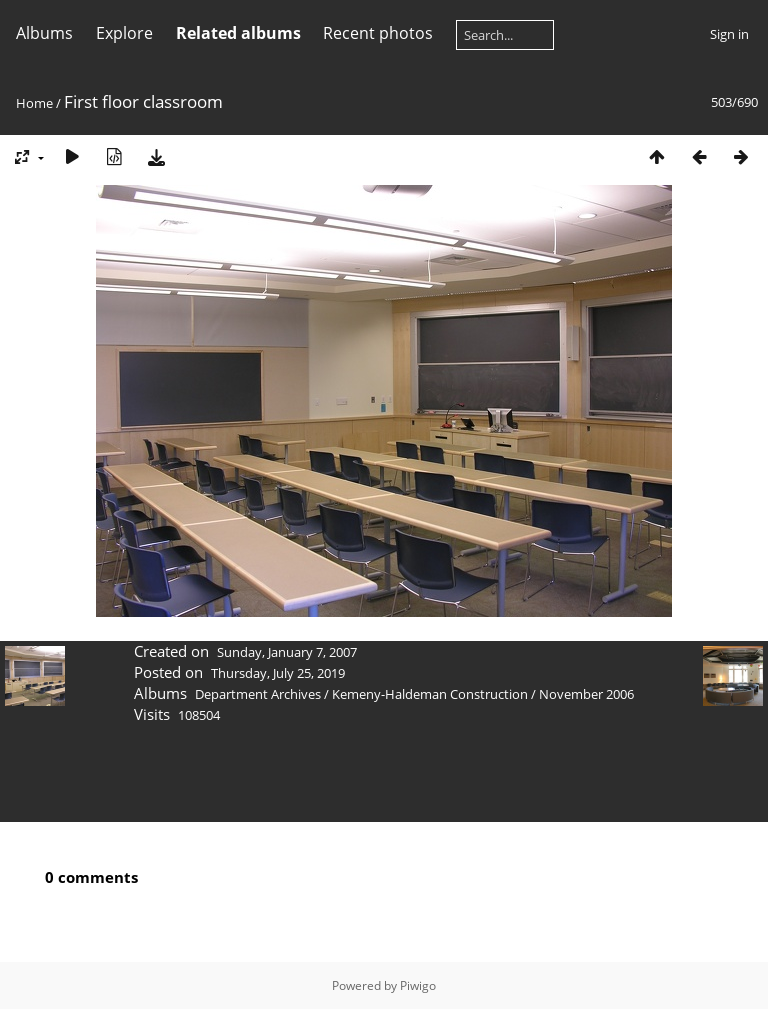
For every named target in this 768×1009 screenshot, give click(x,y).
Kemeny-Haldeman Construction (430, 694)
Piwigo (418, 985)
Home (34, 103)
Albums (44, 33)
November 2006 (586, 694)
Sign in (729, 34)
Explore (124, 33)
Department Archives (258, 694)
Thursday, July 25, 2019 (278, 673)
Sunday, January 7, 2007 (287, 652)
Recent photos (378, 33)
